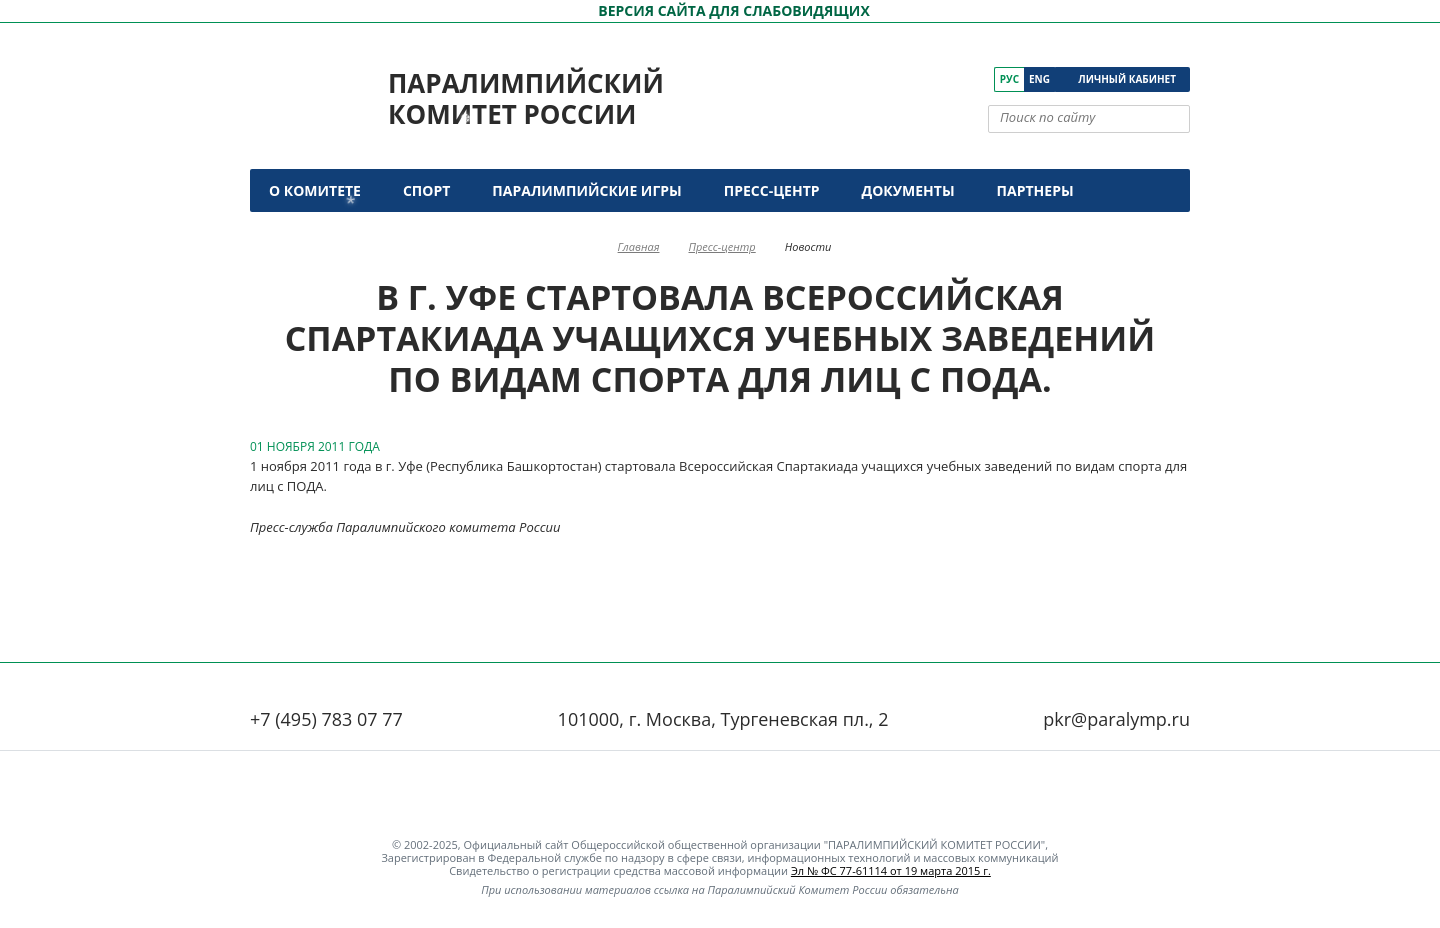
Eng (1039, 79)
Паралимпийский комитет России (526, 98)
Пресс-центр (772, 190)
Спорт (426, 190)
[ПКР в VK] (895, 79)
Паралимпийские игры (586, 190)
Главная (639, 246)
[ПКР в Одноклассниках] (951, 79)
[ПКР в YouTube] (923, 79)
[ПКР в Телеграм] (979, 79)
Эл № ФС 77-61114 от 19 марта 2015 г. (891, 870)
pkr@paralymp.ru (1116, 719)
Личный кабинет (1127, 79)
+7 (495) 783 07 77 (326, 719)
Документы (908, 190)
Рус (1009, 79)
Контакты (312, 233)
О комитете (315, 190)
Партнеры (1035, 190)
